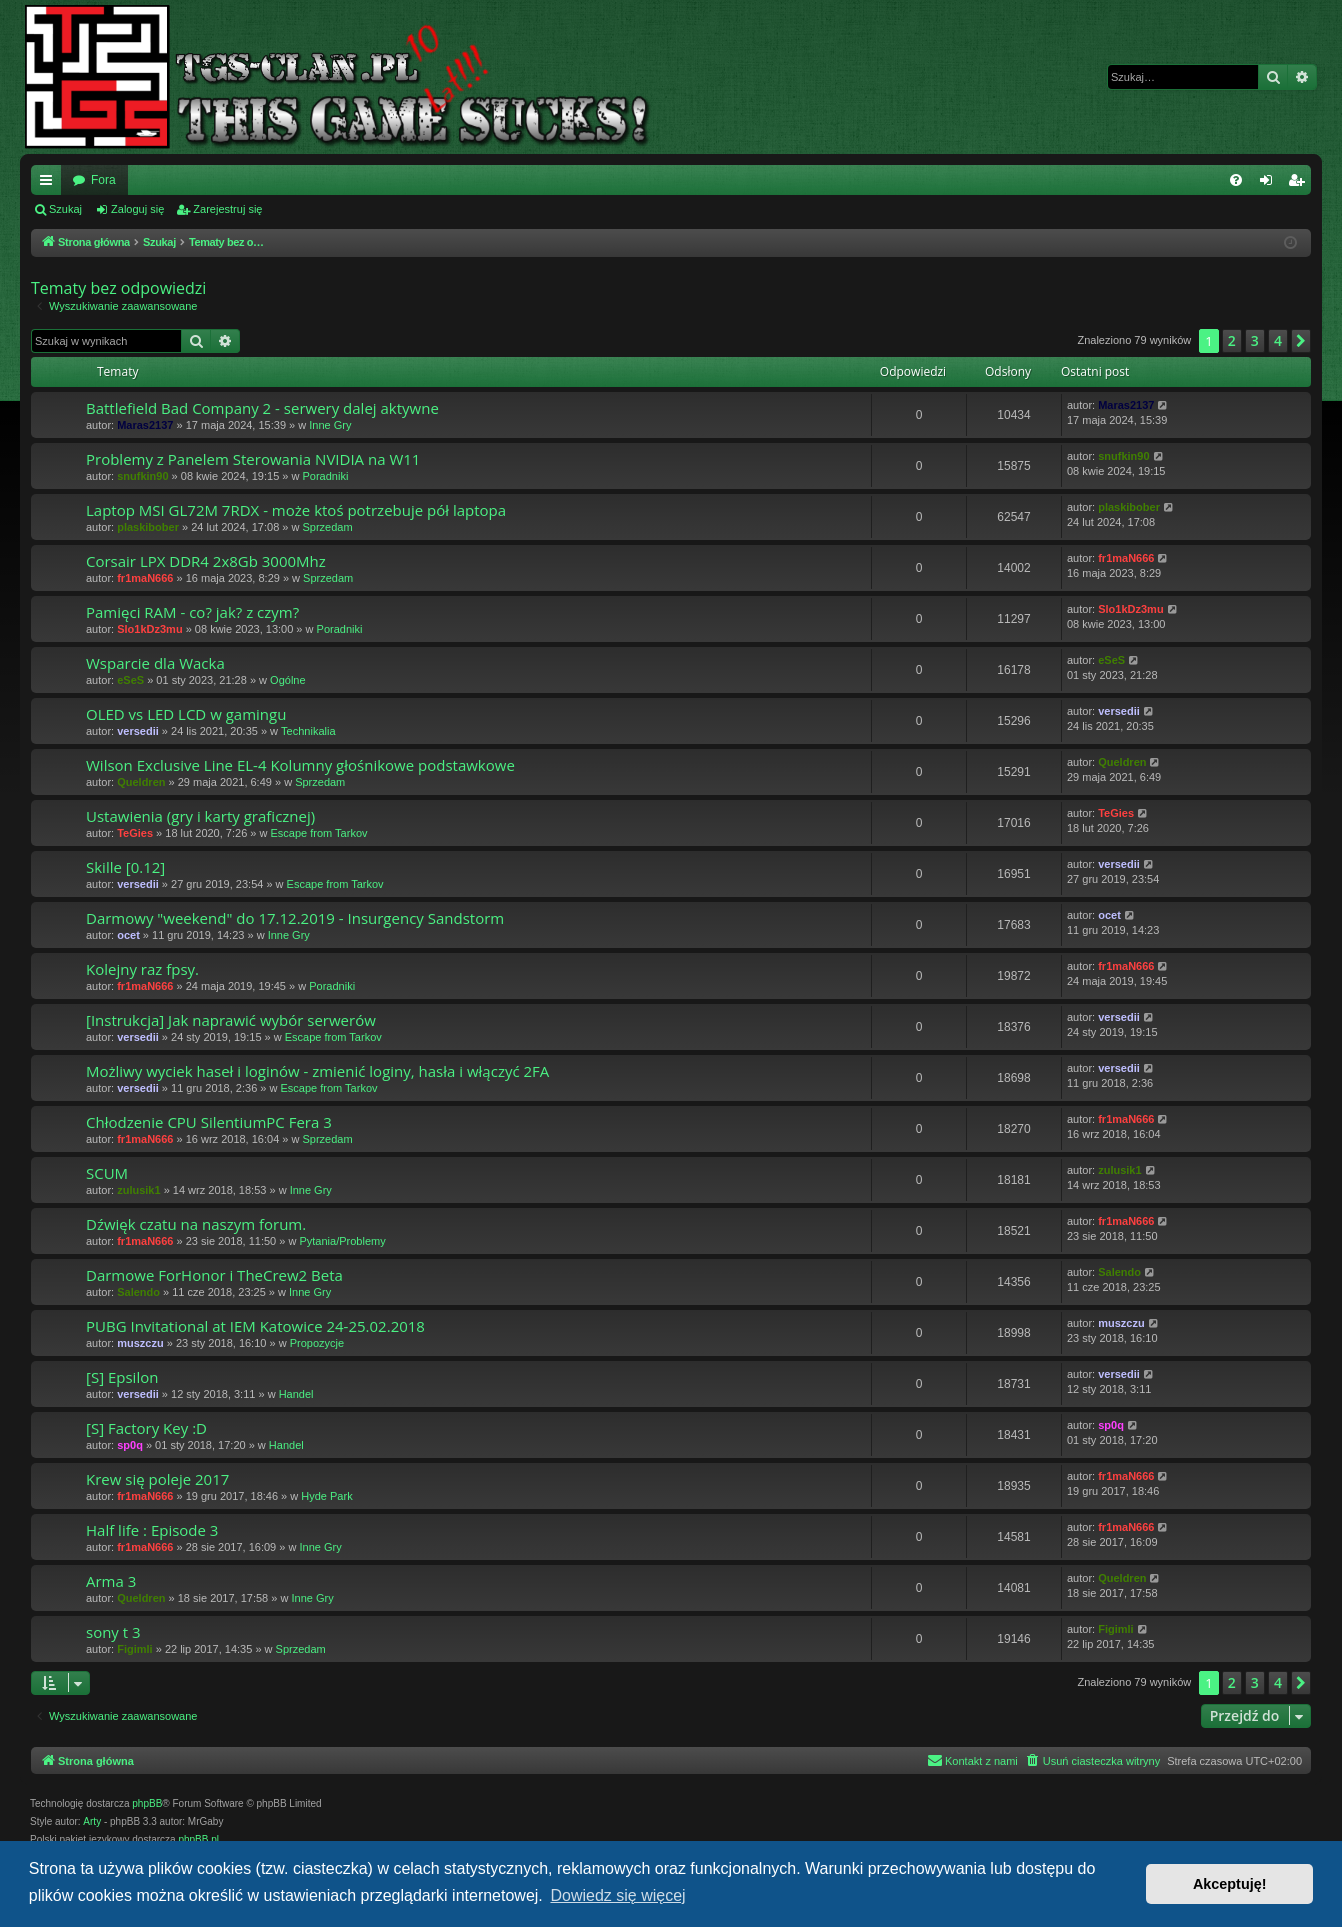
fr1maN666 (145, 578)
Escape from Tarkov (319, 833)
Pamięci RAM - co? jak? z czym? (192, 612)
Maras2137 (145, 425)
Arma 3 (111, 1581)
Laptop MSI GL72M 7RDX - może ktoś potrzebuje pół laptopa (296, 510)
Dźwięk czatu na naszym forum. (196, 1224)
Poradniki (325, 476)
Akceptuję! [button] (1230, 1884)
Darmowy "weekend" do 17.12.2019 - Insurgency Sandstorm (295, 918)
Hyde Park (326, 1496)
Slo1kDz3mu (149, 629)
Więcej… (50, 184)
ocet (128, 935)
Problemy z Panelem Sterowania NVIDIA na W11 (253, 459)
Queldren (141, 782)
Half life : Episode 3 (152, 1530)
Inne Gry (330, 425)
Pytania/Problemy (342, 1241)
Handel (296, 1394)
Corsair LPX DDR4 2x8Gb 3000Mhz (206, 561)
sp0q (130, 1445)
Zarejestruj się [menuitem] (1300, 184)
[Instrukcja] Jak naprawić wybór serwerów (231, 1020)
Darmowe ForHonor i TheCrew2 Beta (214, 1275)
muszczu (140, 1343)
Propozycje (317, 1343)
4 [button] (1278, 340)
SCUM (107, 1173)
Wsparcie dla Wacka (155, 663)
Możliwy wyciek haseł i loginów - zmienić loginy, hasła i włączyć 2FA (317, 1071)
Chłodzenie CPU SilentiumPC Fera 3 (209, 1122)
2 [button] (1232, 340)
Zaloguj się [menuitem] (1270, 184)
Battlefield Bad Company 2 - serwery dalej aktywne (262, 408)
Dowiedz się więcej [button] (617, 1895)
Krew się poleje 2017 (157, 1479)
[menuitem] (1236, 180)
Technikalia (308, 731)
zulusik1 (138, 1190)
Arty (92, 1821)
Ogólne (287, 680)
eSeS (130, 680)
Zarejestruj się (227, 209)
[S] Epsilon (122, 1377)
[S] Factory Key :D (146, 1428)
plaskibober (148, 527)
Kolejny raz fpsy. (142, 969)
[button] (1301, 341)
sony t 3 (113, 1632)
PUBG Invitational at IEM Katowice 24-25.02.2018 (255, 1326)
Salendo (138, 1292)
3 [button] (1255, 340)
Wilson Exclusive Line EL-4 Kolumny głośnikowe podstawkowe (300, 765)
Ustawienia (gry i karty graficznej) (200, 816)
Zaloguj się (137, 209)
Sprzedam (327, 527)
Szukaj (65, 209)
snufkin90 (142, 476)
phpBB (147, 1803)
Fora (103, 180)
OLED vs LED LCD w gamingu (186, 714)
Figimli (134, 1649)
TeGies (135, 833)
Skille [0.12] (125, 867)
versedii (138, 731)
